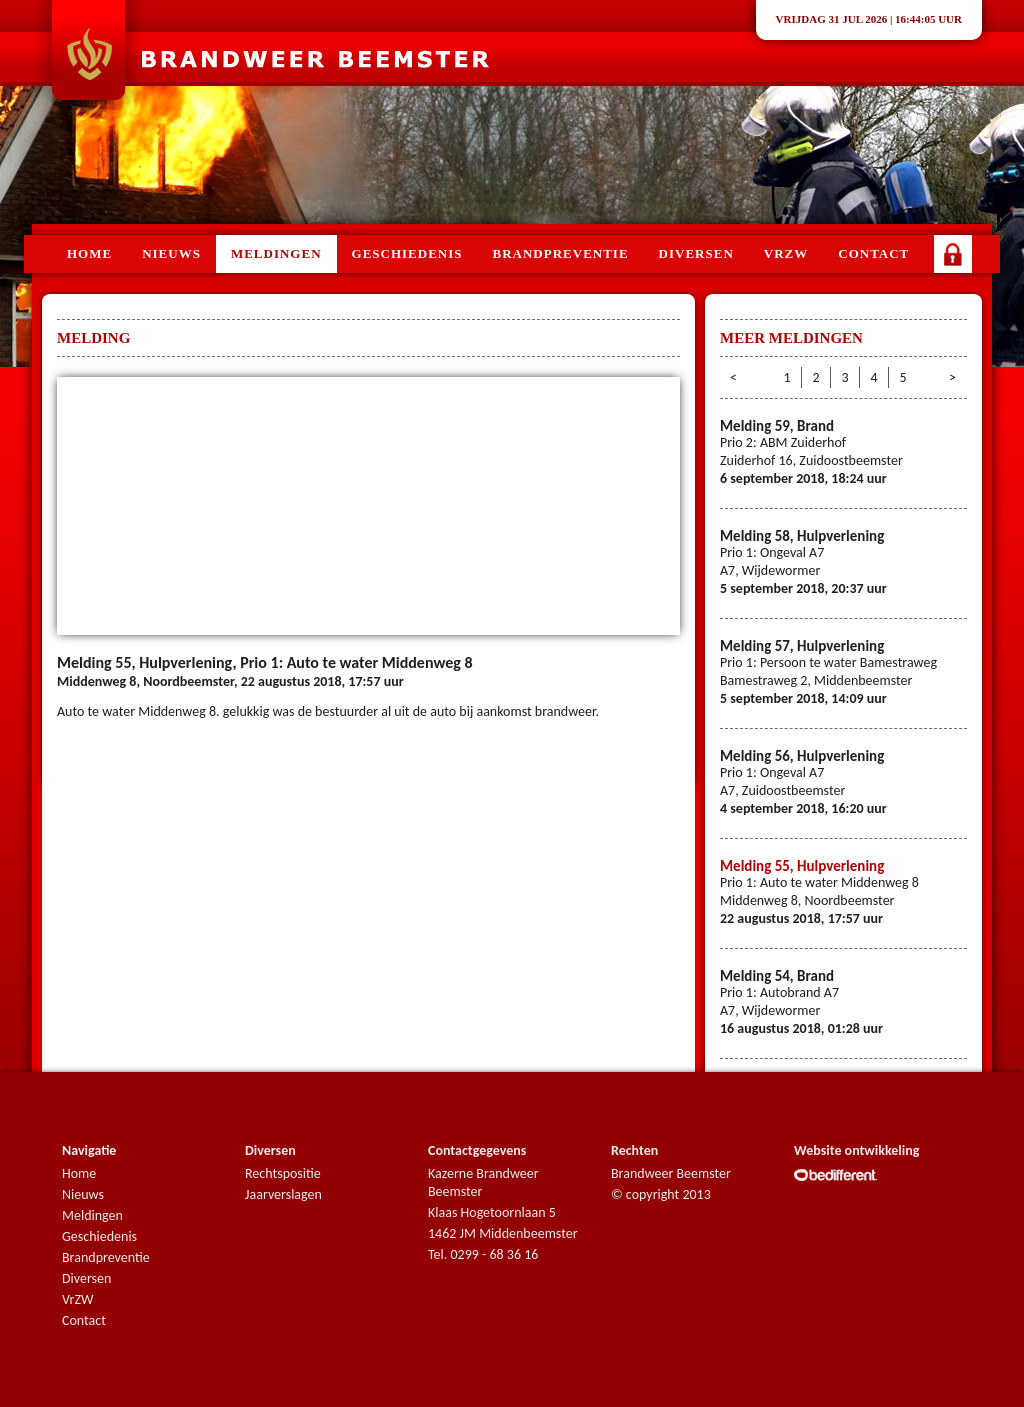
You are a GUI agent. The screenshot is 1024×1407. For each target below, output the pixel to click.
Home (89, 253)
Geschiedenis (407, 253)
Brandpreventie (561, 253)
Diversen (696, 253)
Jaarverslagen (283, 1194)
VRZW (786, 253)
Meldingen (276, 253)
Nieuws (171, 253)
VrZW (77, 1299)
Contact (873, 253)
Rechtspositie (283, 1173)
